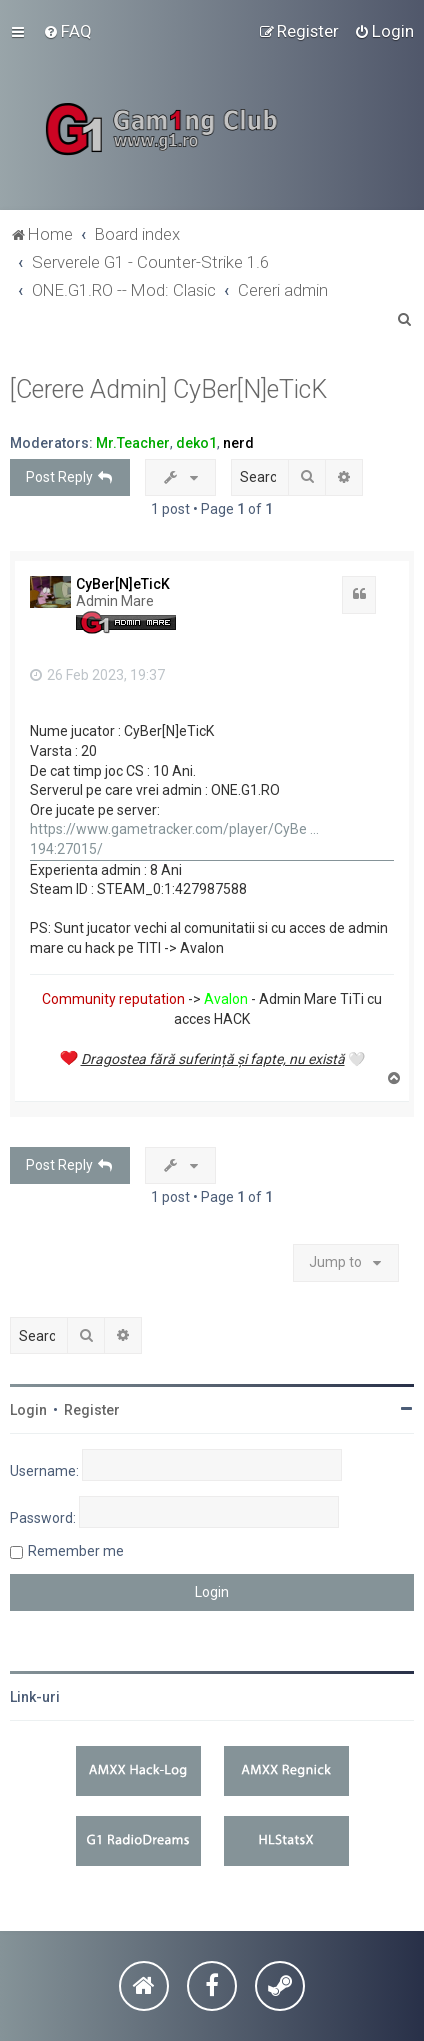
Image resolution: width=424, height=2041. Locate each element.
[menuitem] (67, 31)
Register (92, 1410)
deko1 (196, 443)
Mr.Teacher (133, 443)
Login (28, 1410)
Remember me (76, 1551)
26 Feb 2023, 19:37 (97, 675)
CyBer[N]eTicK (123, 584)
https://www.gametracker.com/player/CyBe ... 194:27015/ (174, 839)
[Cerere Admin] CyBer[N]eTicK (168, 389)
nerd (238, 443)
